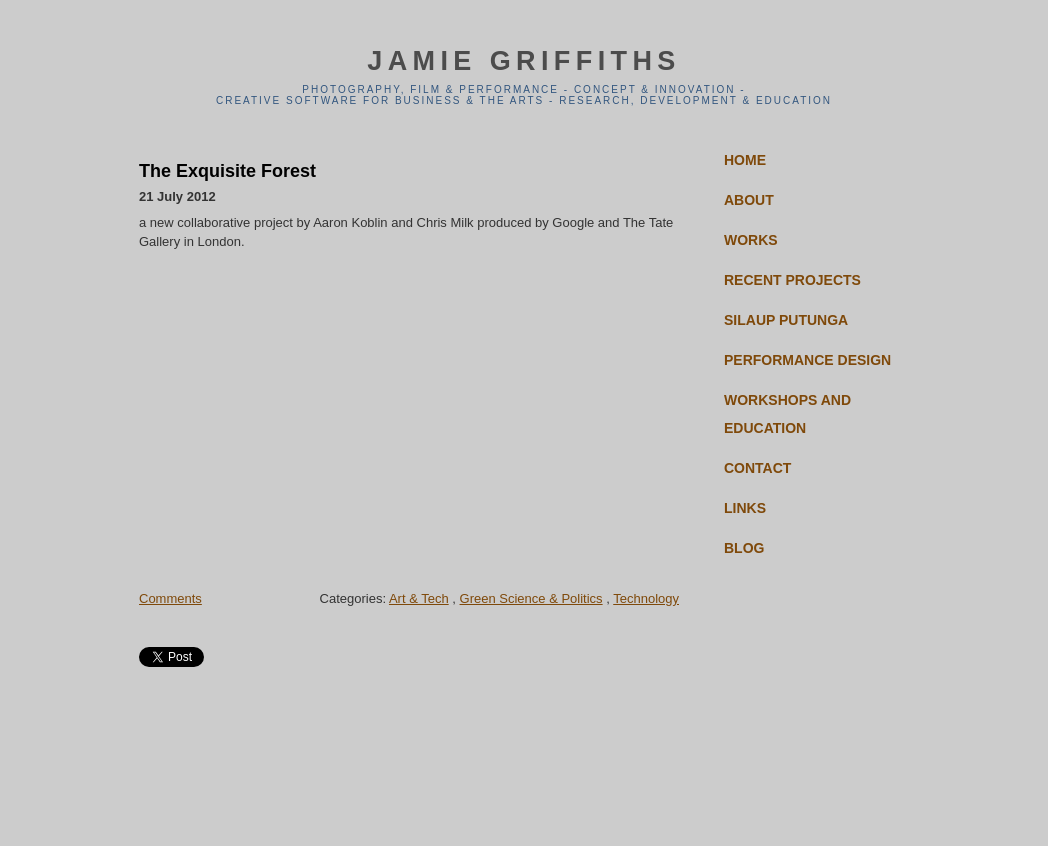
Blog (744, 548)
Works (751, 240)
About (749, 200)
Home (745, 160)
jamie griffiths (524, 61)
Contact (757, 468)
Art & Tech (419, 598)
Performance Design (807, 360)
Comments (170, 598)
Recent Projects (792, 280)
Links (745, 508)
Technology (646, 598)
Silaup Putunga (786, 320)
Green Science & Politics (531, 598)
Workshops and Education (787, 414)
